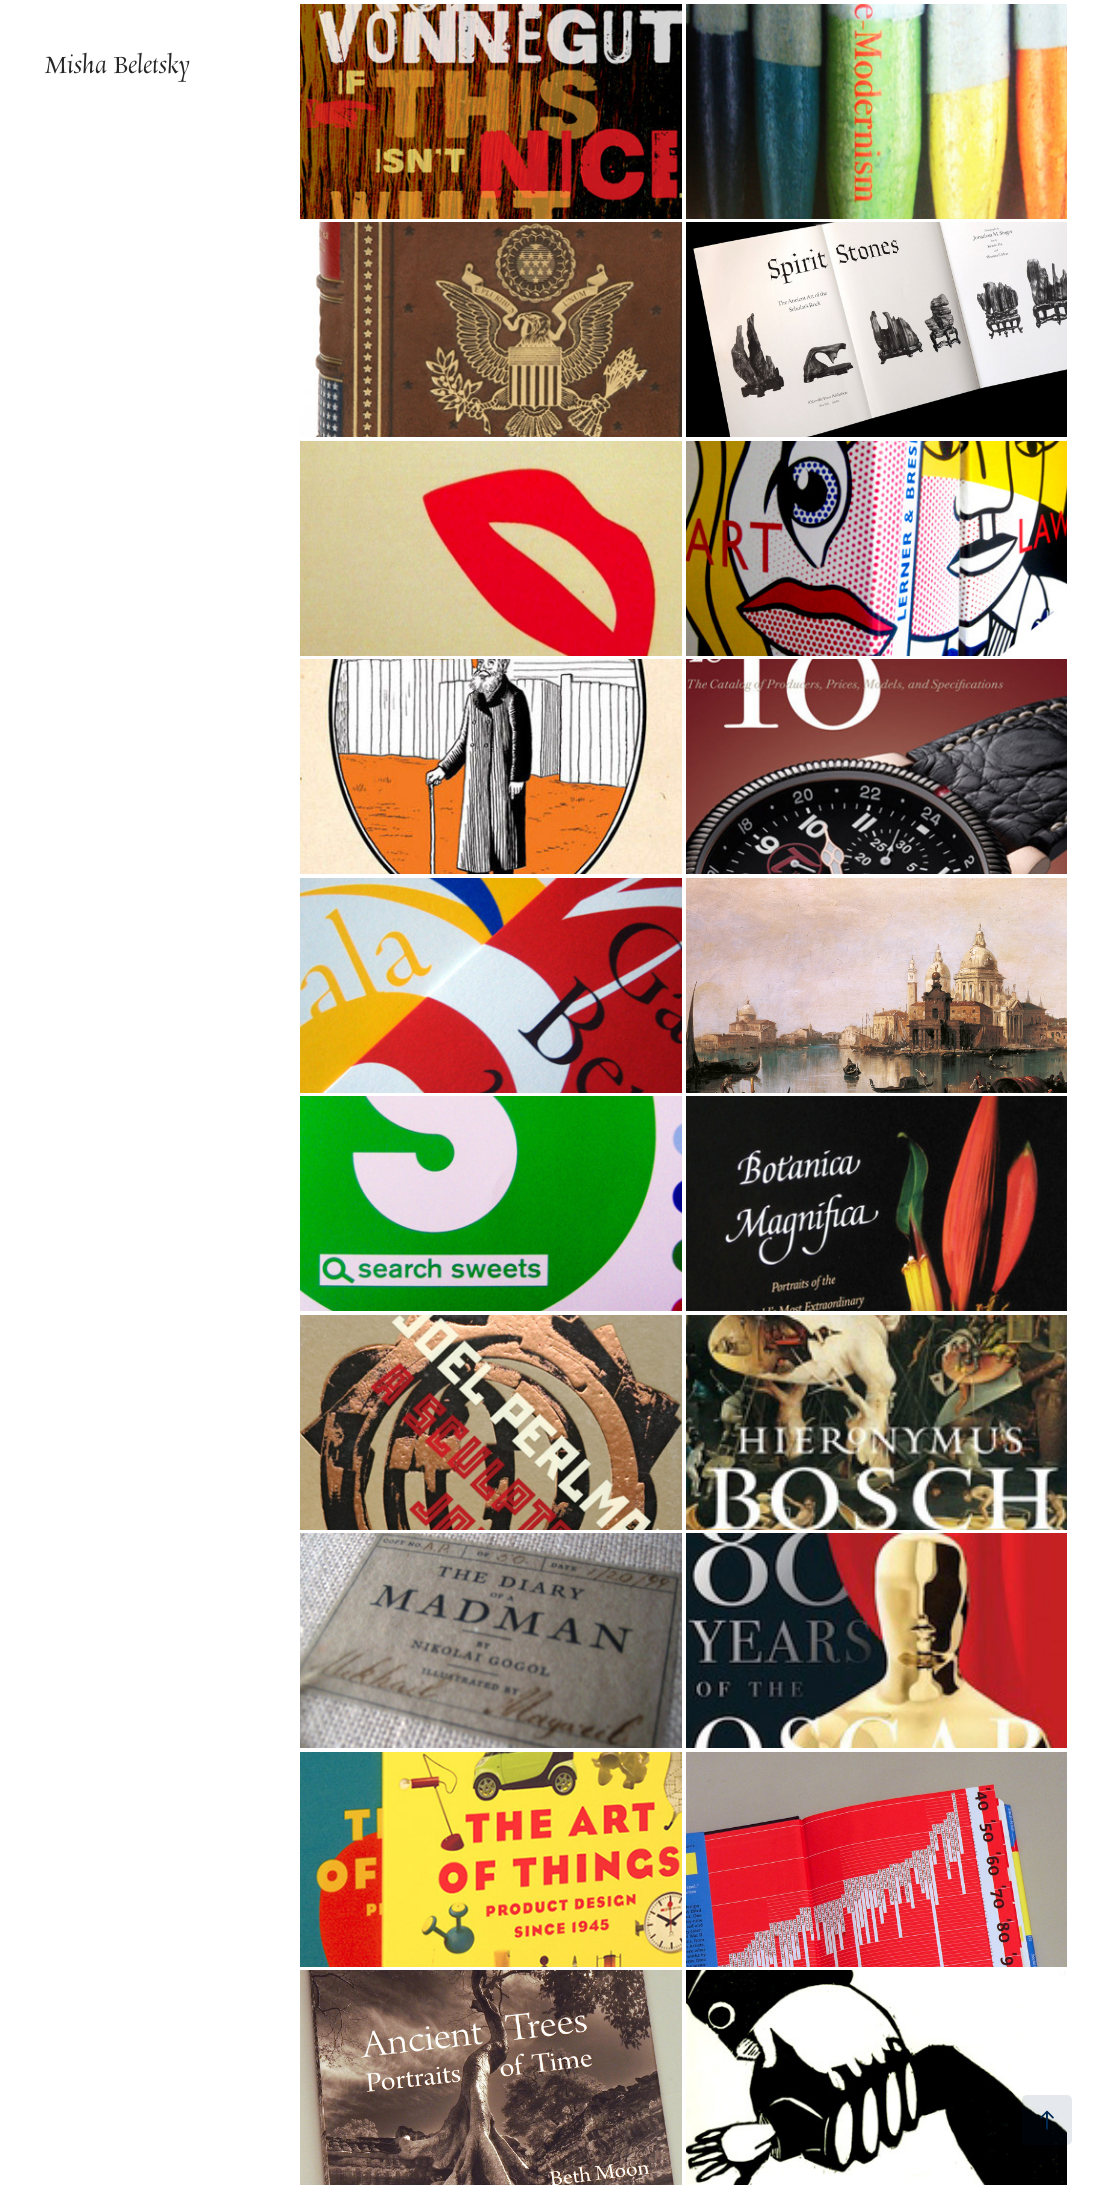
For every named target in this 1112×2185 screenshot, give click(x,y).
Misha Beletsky (117, 64)
